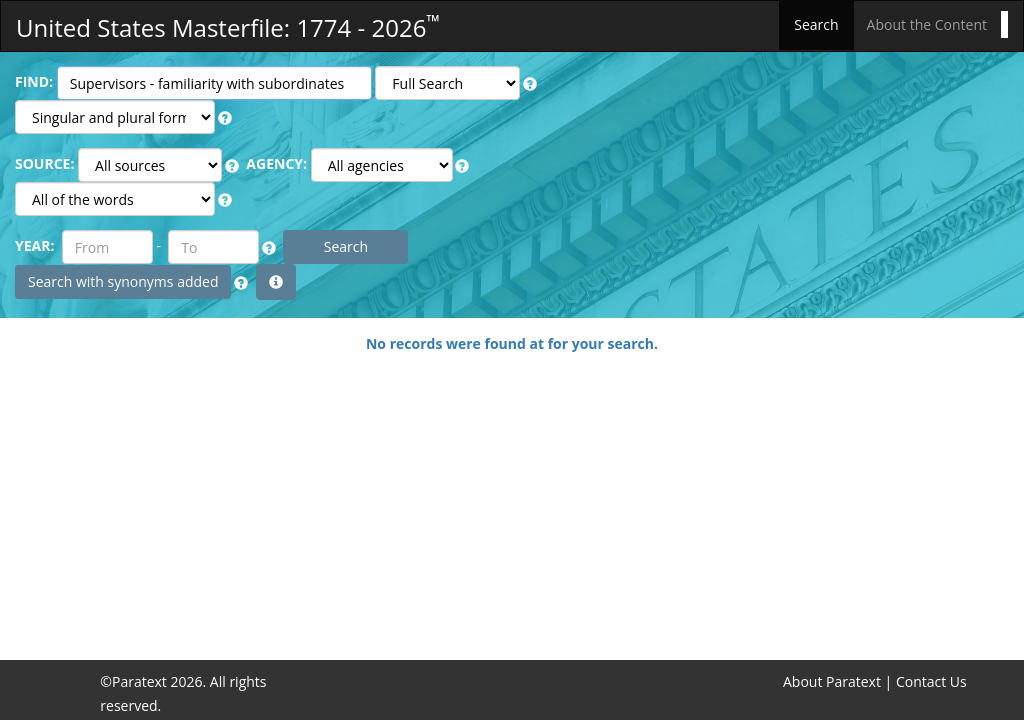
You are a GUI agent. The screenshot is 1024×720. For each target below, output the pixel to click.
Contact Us (931, 681)
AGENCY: (276, 163)
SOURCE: (44, 163)
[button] (530, 84)
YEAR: (34, 245)
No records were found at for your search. (512, 343)
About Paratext (832, 681)
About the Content (927, 24)
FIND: (34, 81)
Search (816, 24)
